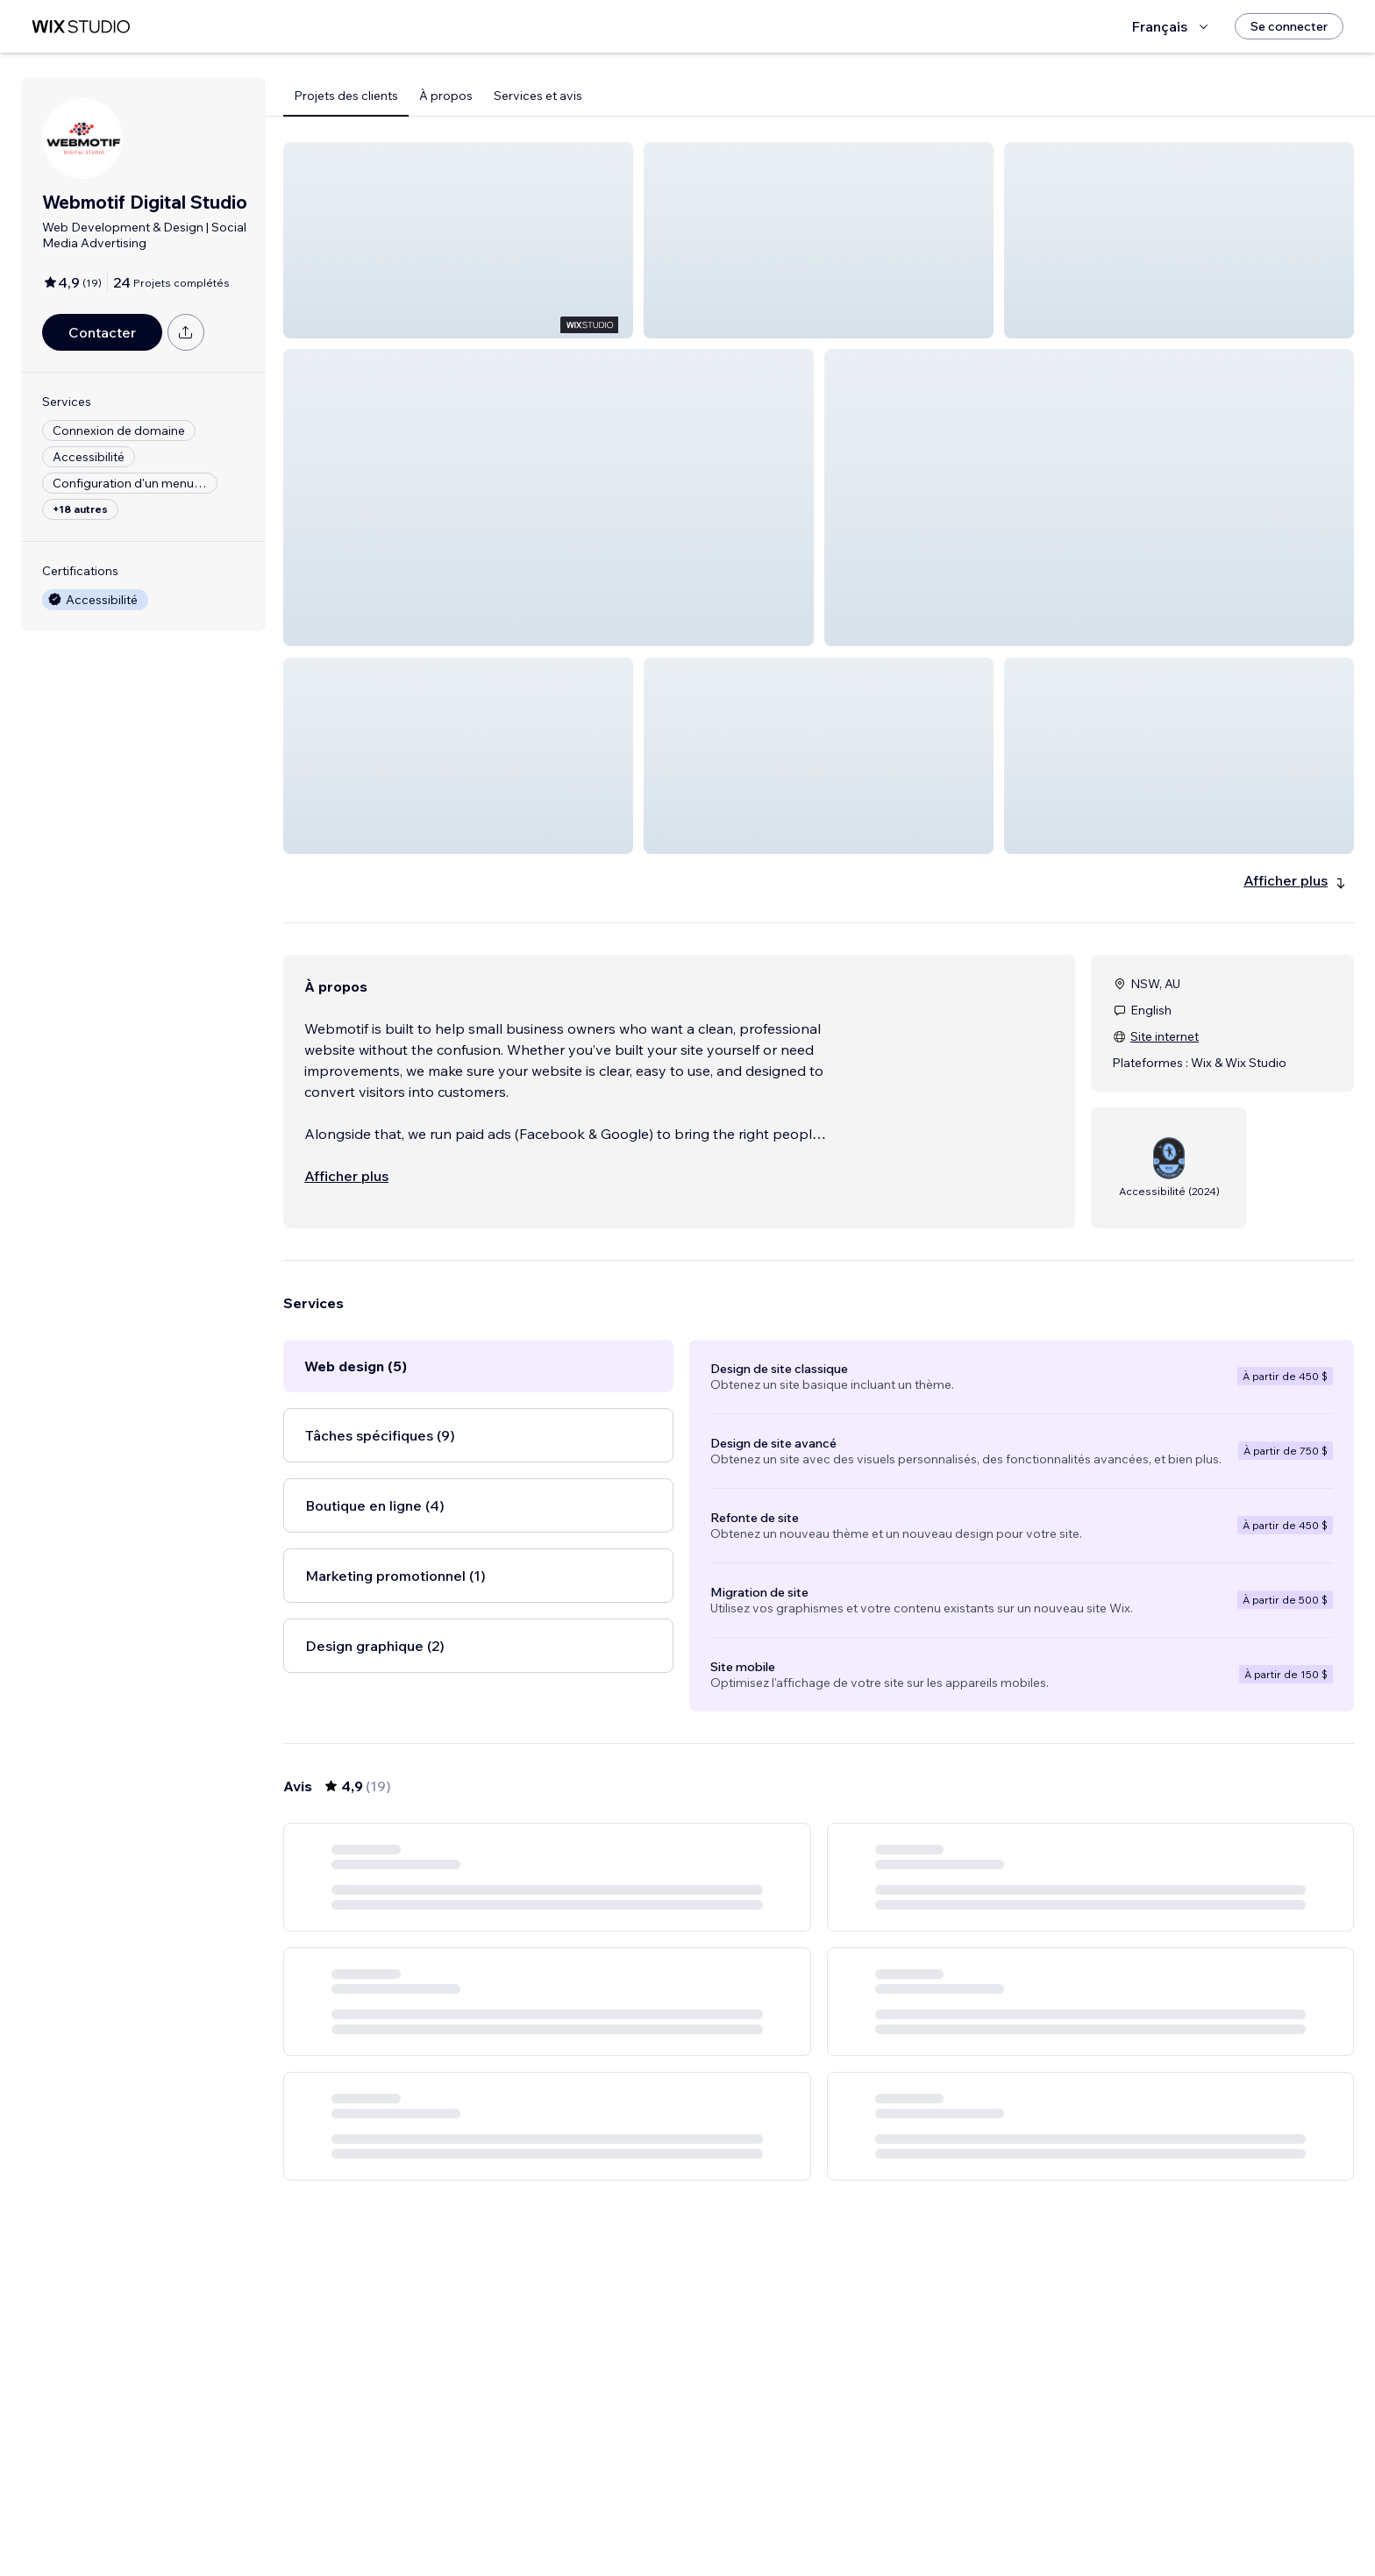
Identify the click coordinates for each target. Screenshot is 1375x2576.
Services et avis (538, 95)
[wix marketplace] (81, 27)
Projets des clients (346, 95)
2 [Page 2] (803, 2512)
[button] (458, 240)
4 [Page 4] (866, 2512)
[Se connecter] (1289, 26)
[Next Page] (898, 2512)
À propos (446, 95)
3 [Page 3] (834, 2512)
